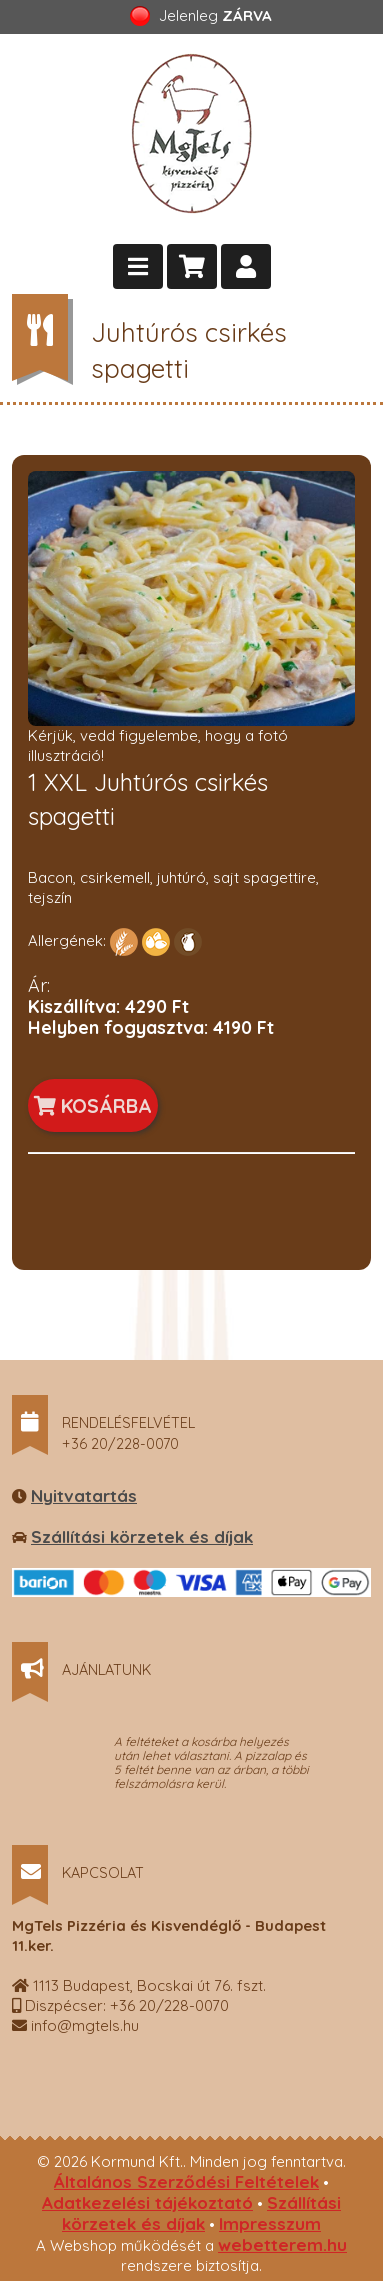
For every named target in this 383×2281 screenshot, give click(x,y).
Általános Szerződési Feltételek (186, 2181)
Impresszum (270, 2223)
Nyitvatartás (84, 1495)
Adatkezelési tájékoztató (147, 2202)
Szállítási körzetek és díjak (142, 1536)
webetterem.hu (282, 2244)
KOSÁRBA (93, 1105)
